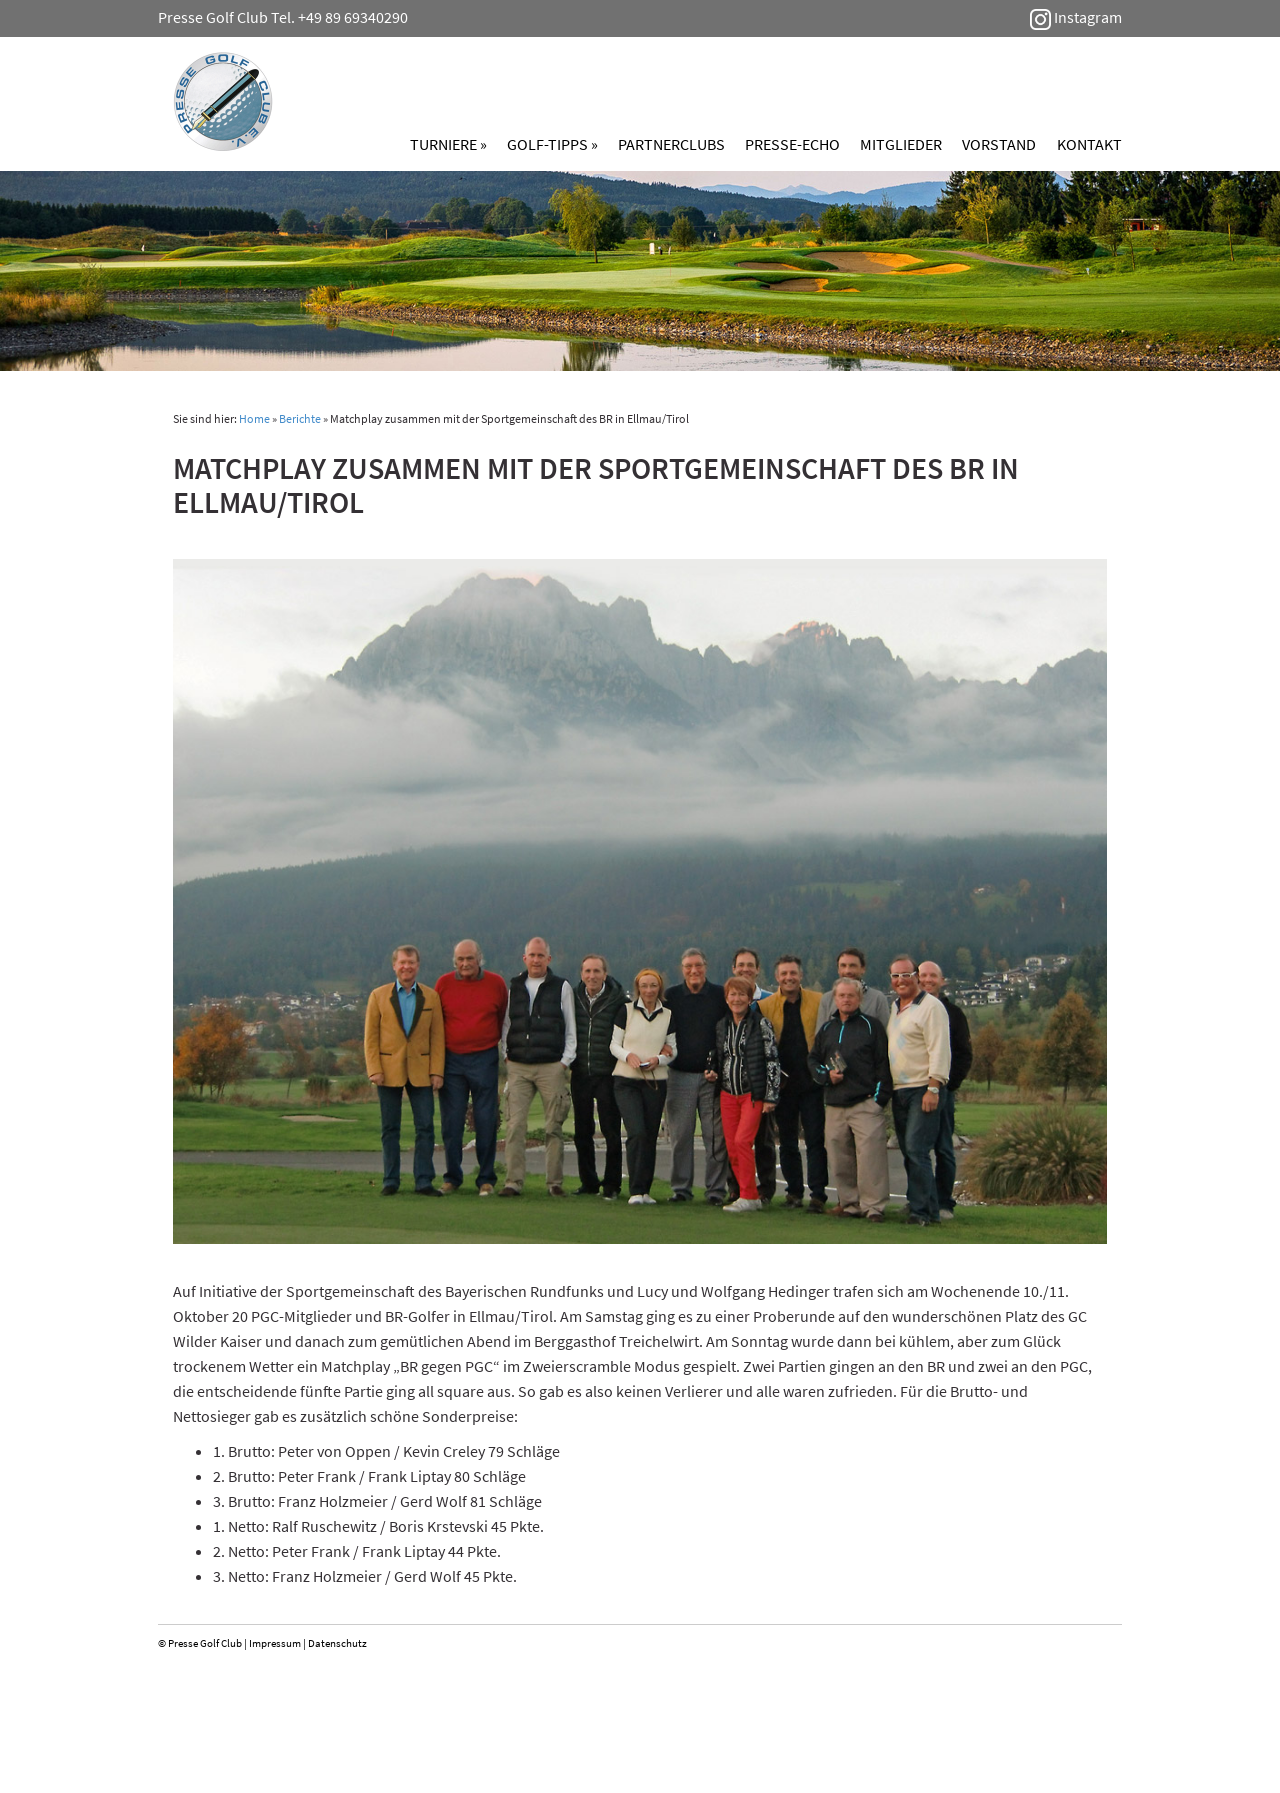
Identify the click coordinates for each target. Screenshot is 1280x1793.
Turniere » (448, 144)
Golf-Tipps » (552, 144)
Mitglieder (901, 144)
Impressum (275, 1643)
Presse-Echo (792, 144)
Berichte (300, 418)
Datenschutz (337, 1643)
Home (254, 418)
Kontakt (1089, 144)
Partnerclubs (671, 144)
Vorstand (999, 144)
